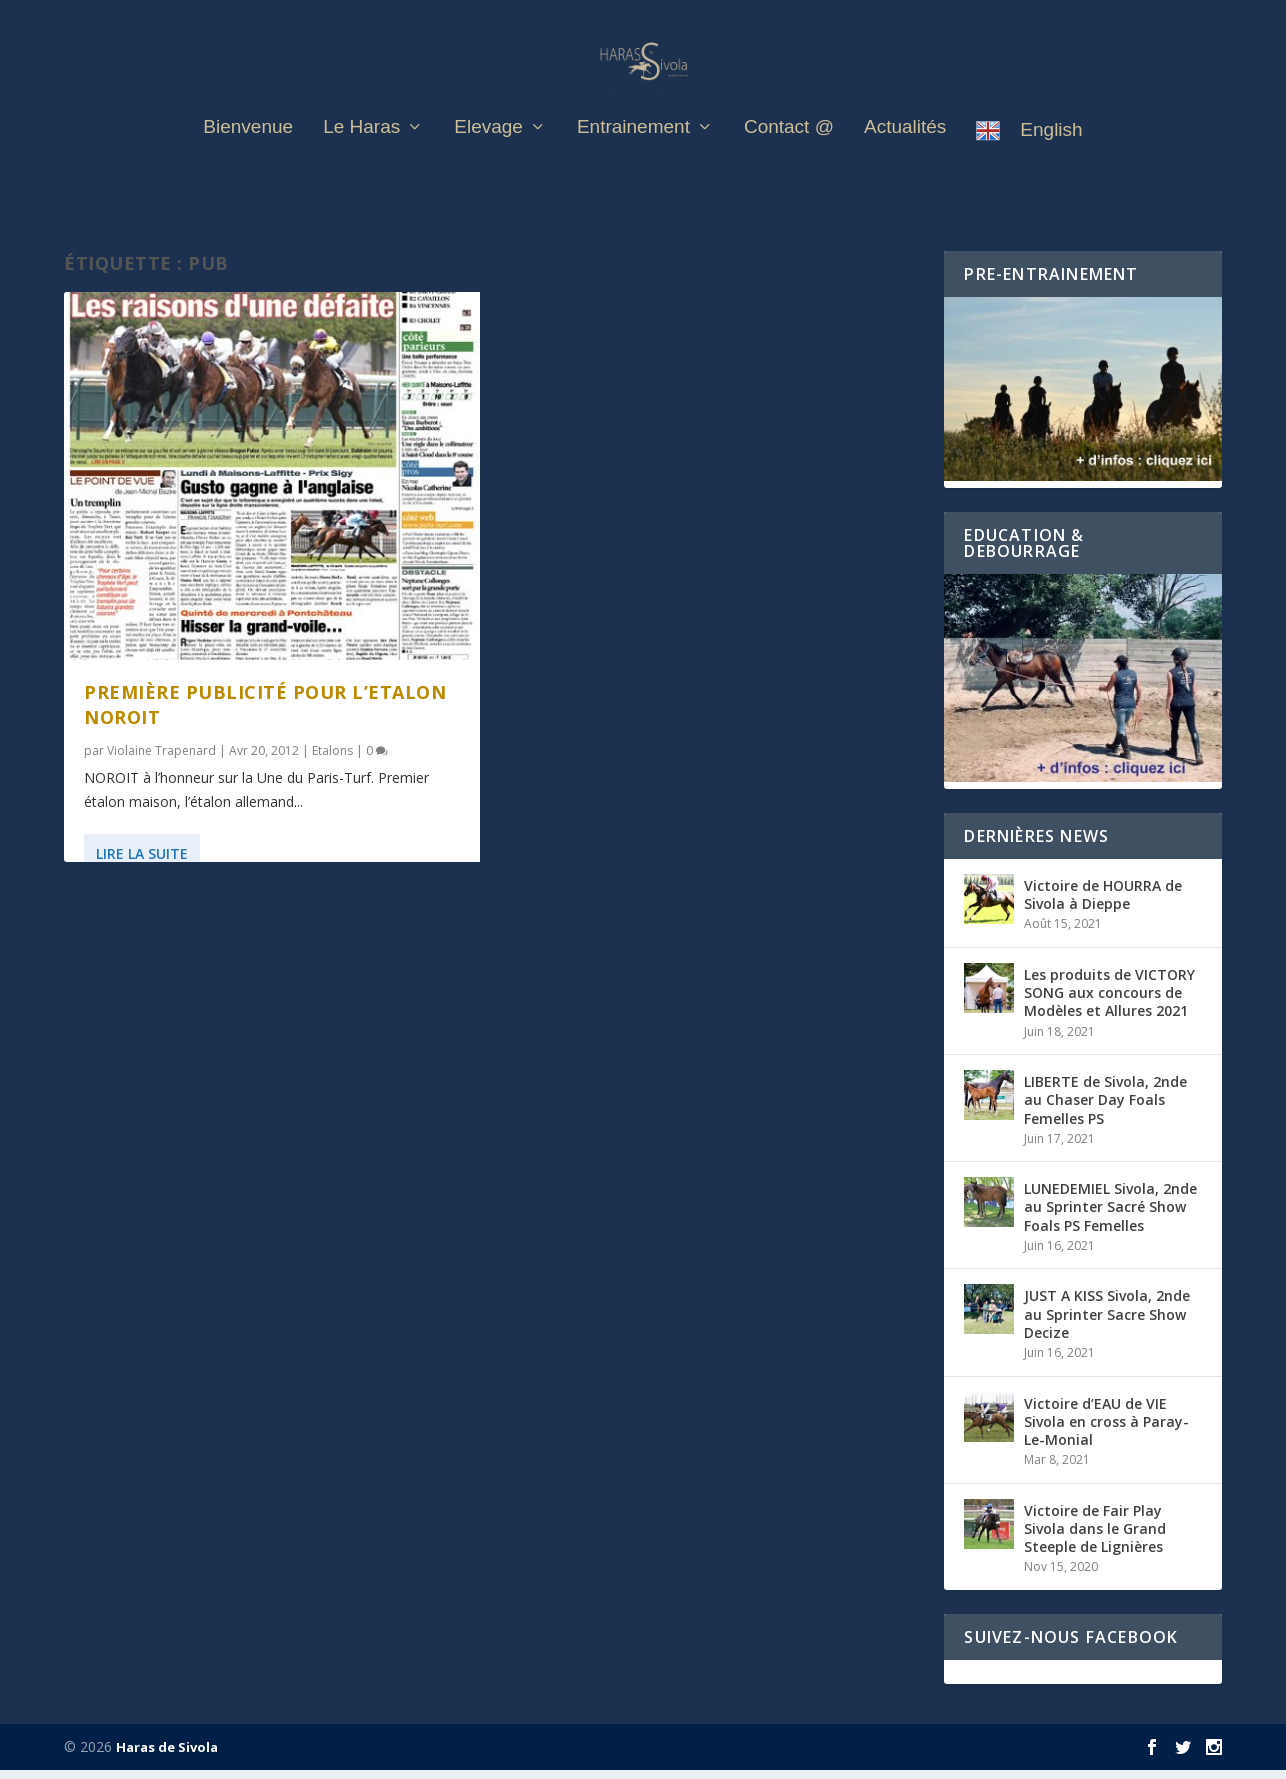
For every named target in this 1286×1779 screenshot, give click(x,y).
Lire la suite (142, 862)
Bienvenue (248, 151)
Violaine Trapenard (161, 759)
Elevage (488, 151)
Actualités (905, 151)
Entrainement (633, 151)
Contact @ (789, 151)
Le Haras (361, 151)
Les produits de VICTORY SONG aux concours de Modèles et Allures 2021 (1109, 1001)
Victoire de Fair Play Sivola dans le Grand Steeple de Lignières (1095, 1537)
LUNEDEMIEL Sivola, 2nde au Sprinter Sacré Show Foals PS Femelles (1110, 1216)
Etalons (332, 759)
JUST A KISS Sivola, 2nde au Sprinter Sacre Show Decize (1107, 1323)
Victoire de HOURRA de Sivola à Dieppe (1103, 903)
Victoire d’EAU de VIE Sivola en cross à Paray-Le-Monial (1106, 1430)
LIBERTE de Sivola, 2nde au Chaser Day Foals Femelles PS (1105, 1109)
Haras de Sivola (167, 1756)
